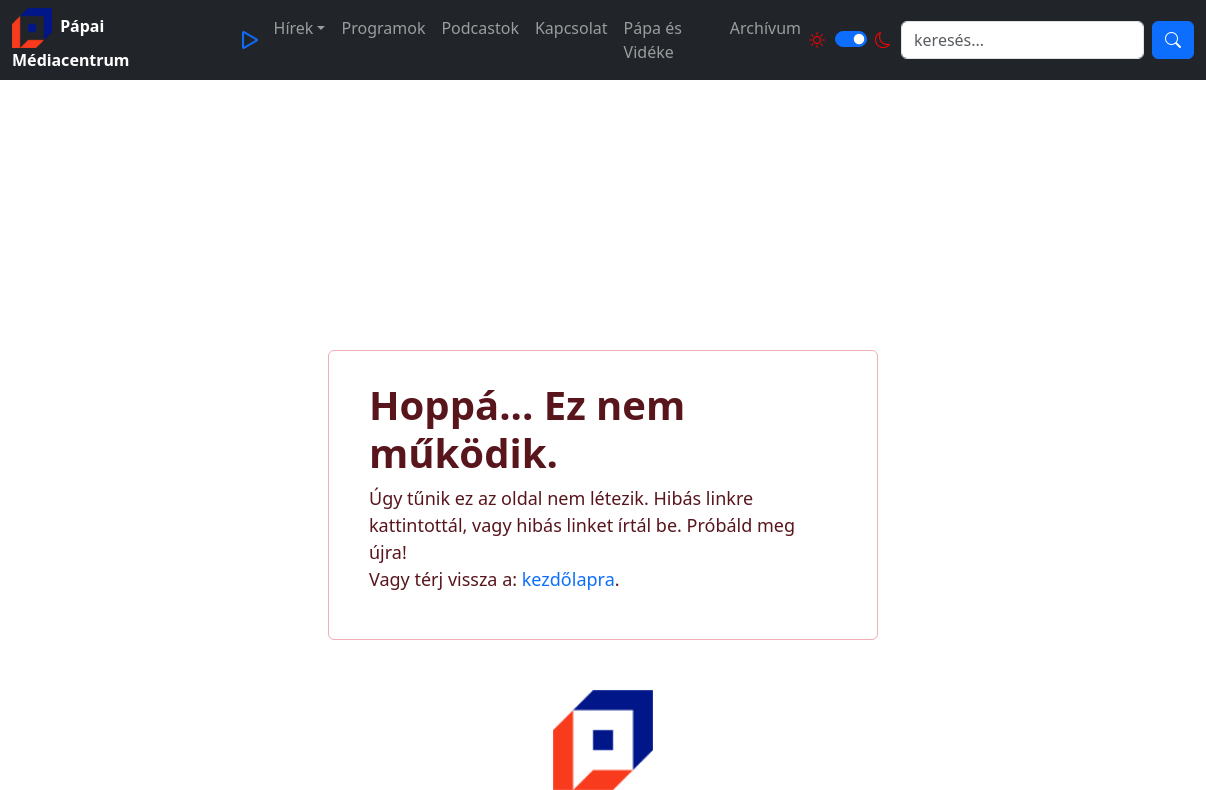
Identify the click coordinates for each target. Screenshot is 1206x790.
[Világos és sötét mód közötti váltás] (851, 39)
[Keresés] (1173, 40)
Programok (383, 28)
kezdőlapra (568, 579)
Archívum (765, 28)
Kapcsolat (571, 28)
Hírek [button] (294, 28)
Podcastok (480, 28)
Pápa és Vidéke (653, 40)
